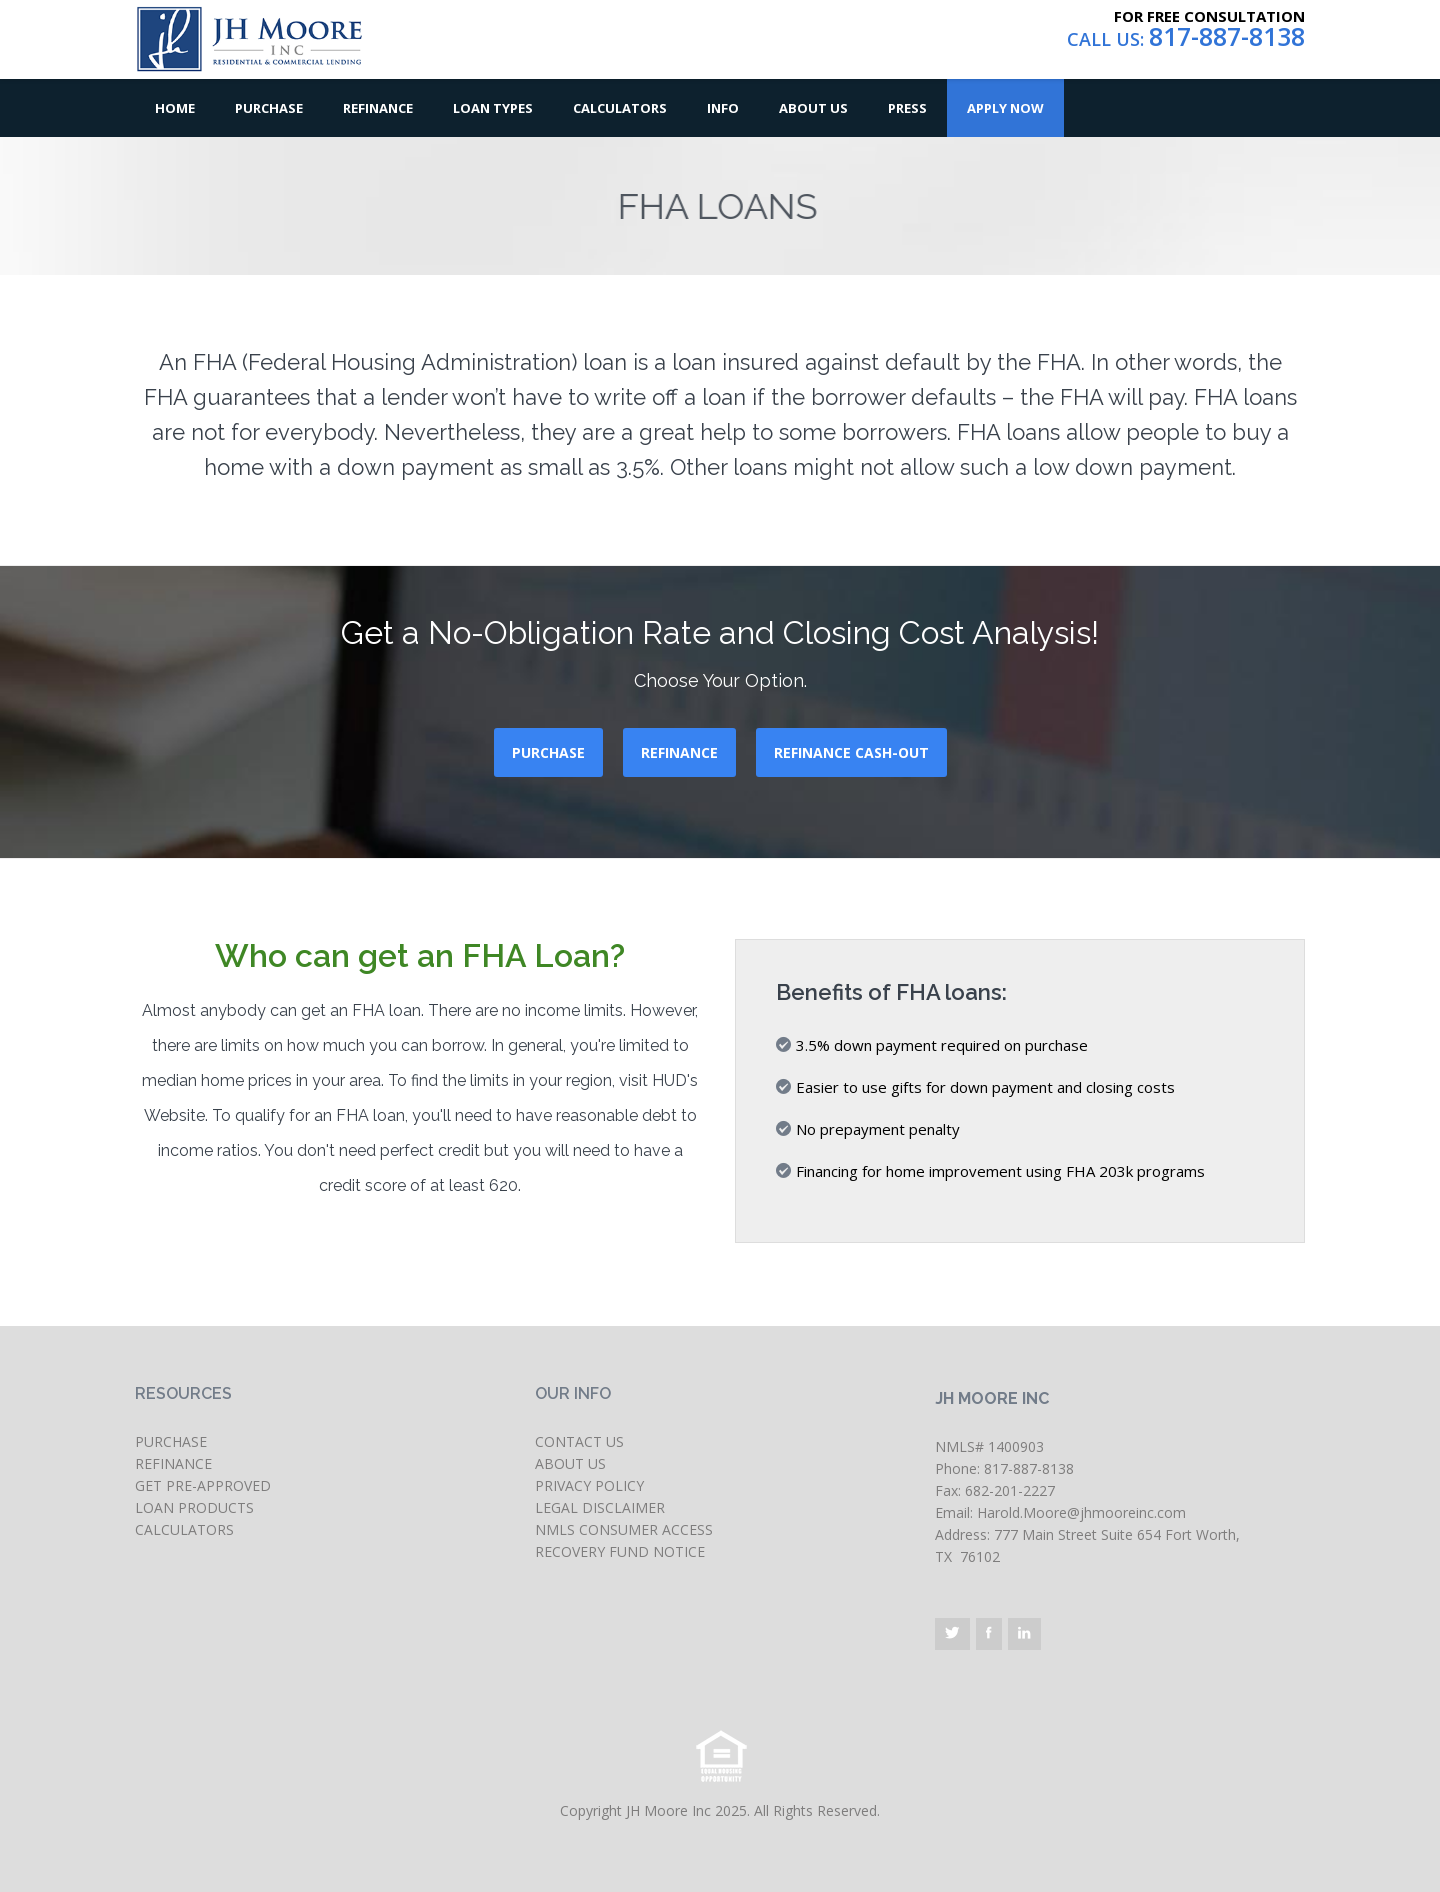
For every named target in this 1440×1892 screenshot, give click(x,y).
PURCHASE (548, 752)
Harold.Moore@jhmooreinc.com (1081, 1512)
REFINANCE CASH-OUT (851, 752)
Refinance (378, 108)
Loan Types (493, 108)
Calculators (620, 108)
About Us (813, 108)
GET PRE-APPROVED (203, 1485)
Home (175, 108)
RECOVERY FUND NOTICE (620, 1551)
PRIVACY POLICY (589, 1485)
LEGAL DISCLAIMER (600, 1507)
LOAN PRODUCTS (194, 1507)
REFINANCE (679, 752)
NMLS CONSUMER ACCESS (624, 1529)
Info (723, 108)
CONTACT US (579, 1441)
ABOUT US (570, 1463)
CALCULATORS (184, 1529)
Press (907, 108)
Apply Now (1005, 108)
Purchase (269, 108)
